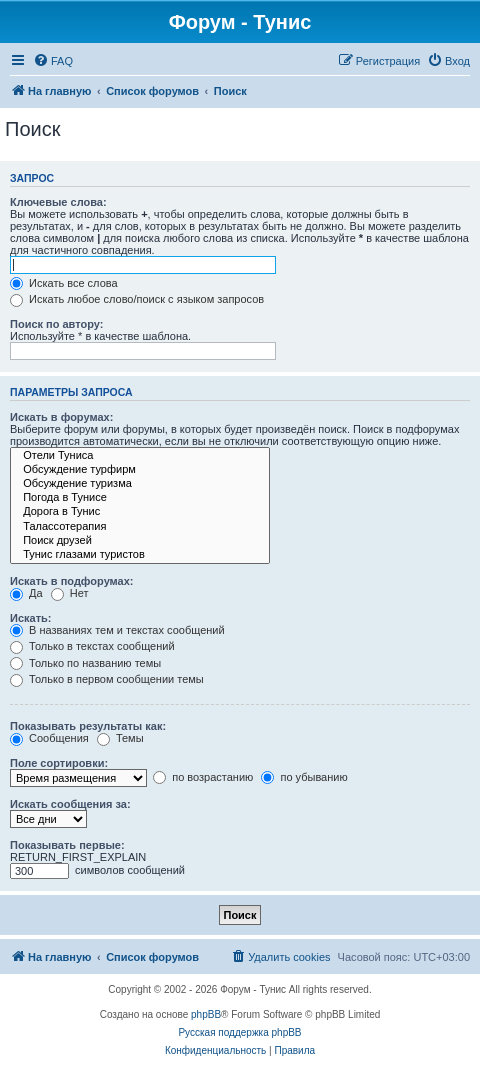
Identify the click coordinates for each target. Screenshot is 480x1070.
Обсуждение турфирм (140, 470)
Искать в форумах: (61, 417)
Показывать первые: (67, 845)
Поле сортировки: (59, 763)
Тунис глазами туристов (140, 555)
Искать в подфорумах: (72, 581)
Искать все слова (64, 283)
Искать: (30, 618)
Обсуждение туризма (140, 484)
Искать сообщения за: (70, 804)
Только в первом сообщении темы (107, 679)
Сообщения (49, 738)
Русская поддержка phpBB (239, 1032)
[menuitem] (53, 61)
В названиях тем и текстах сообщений (117, 630)
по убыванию (304, 777)
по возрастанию (203, 777)
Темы (120, 738)
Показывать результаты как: (88, 726)
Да (26, 593)
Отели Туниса (140, 456)
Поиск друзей (140, 541)
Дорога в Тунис (140, 512)
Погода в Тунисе (140, 498)
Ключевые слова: (58, 202)
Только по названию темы (85, 663)
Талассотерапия (140, 527)
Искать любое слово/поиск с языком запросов (137, 299)
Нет (70, 593)
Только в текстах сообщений (92, 646)
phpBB (206, 1014)
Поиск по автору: (56, 324)
